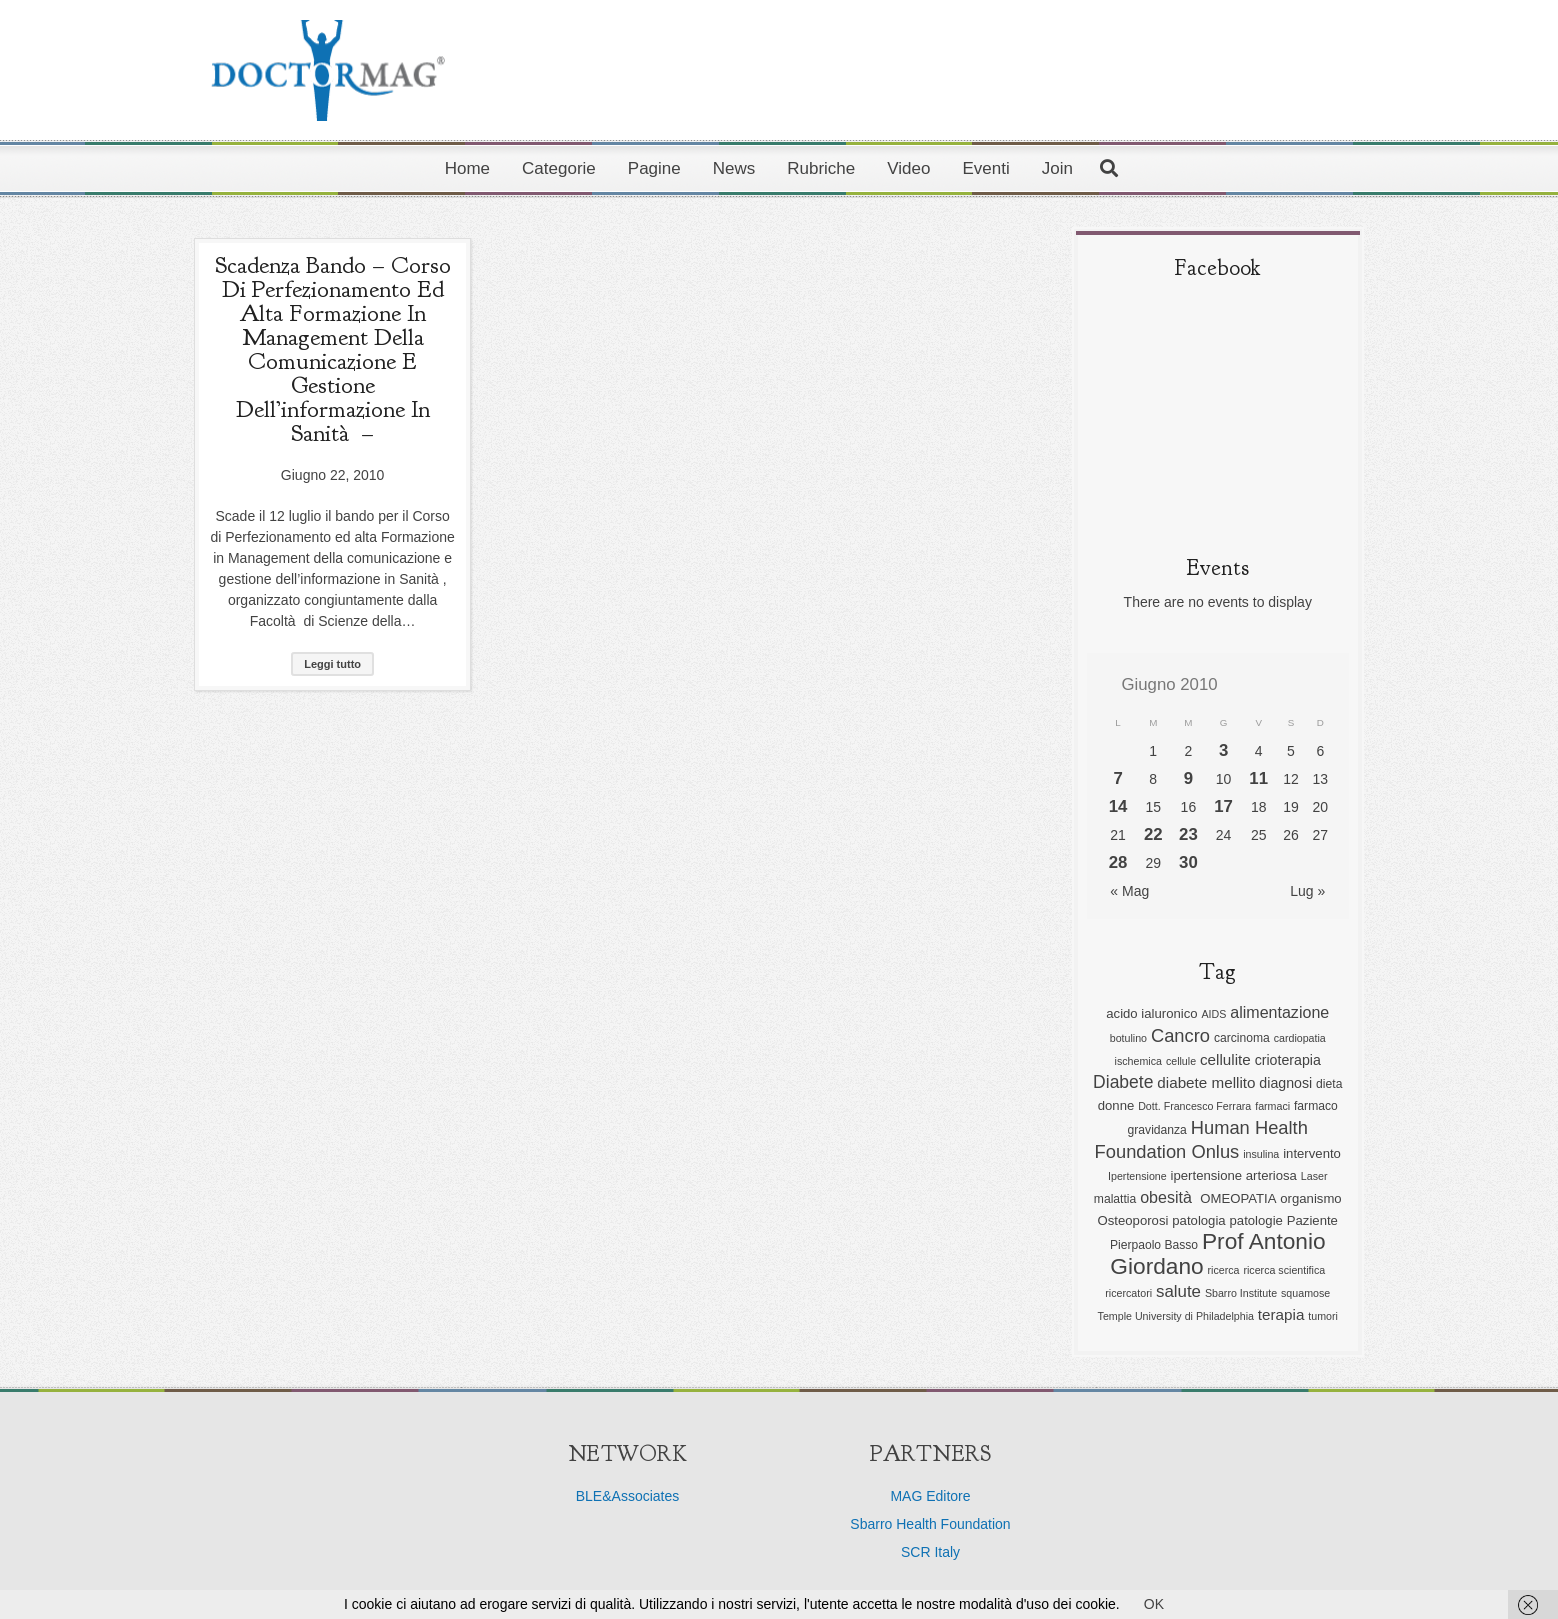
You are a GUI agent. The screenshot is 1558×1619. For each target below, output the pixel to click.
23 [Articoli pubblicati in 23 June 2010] (1188, 834)
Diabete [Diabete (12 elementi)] (1123, 1082)
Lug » (1307, 891)
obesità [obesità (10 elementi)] (1168, 1197)
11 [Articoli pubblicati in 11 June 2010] (1258, 778)
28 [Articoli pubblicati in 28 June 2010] (1118, 862)
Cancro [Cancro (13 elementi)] (1180, 1035)
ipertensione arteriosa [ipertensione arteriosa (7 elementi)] (1234, 1175)
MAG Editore (930, 1496)
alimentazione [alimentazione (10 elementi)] (1279, 1012)
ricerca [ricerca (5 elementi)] (1224, 1270)
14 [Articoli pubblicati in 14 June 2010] (1118, 806)
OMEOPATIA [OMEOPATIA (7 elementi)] (1238, 1198)
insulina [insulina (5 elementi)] (1261, 1154)
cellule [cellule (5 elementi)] (1181, 1061)
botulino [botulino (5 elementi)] (1128, 1038)
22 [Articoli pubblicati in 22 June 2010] (1153, 834)
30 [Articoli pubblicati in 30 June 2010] (1188, 862)
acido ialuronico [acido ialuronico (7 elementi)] (1151, 1013)
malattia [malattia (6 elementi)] (1115, 1199)
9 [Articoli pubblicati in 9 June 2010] (1188, 778)
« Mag (1129, 891)
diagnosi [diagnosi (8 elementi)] (1285, 1083)
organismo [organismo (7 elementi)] (1310, 1198)
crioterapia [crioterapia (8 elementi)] (1288, 1060)
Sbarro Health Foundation (930, 1524)
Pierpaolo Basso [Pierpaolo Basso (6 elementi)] (1154, 1245)
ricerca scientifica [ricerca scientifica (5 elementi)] (1284, 1270)
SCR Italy (930, 1552)
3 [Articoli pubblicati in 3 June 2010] (1223, 750)
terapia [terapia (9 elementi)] (1281, 1314)
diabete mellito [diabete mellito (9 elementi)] (1206, 1082)
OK (1154, 1604)
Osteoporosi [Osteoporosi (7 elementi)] (1133, 1220)
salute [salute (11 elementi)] (1178, 1291)
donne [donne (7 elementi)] (1116, 1105)
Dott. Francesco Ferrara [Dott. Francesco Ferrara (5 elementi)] (1194, 1106)
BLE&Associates (628, 1496)
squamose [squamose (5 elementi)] (1305, 1293)
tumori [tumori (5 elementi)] (1323, 1316)
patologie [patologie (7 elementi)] (1256, 1220)
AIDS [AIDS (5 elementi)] (1213, 1014)
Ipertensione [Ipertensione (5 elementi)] (1137, 1176)
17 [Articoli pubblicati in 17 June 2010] (1223, 806)
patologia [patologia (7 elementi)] (1198, 1220)
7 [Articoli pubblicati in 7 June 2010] (1117, 778)
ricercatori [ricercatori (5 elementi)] (1128, 1293)
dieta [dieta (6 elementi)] (1329, 1084)
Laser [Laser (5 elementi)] (1314, 1176)
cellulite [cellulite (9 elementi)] (1225, 1059)
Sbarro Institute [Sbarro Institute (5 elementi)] (1241, 1293)
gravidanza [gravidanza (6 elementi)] (1157, 1130)
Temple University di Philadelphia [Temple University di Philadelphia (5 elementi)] (1176, 1316)
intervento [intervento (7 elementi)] (1312, 1153)
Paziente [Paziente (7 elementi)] (1312, 1220)
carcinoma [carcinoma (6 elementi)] (1242, 1038)
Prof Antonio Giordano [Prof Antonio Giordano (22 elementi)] (1217, 1253)
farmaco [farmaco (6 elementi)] (1316, 1106)
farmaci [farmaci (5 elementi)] (1272, 1106)
